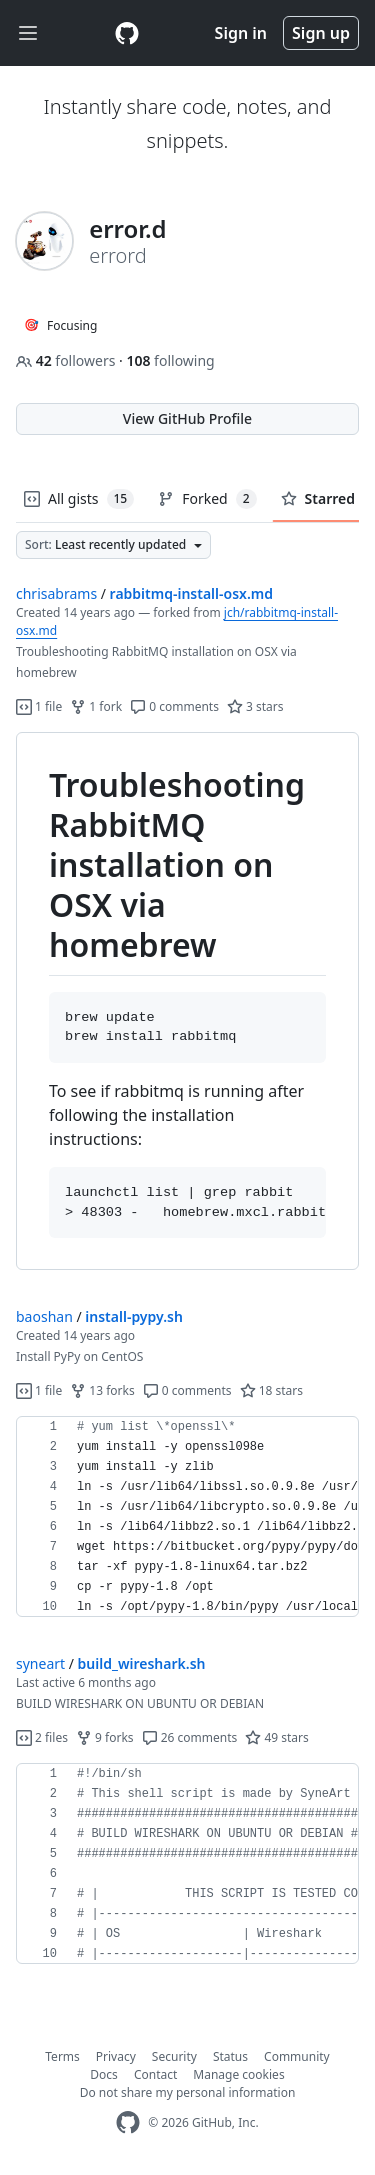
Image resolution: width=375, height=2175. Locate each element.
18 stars (271, 1390)
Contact (155, 2074)
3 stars (255, 706)
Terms (62, 2056)
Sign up (321, 33)
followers (67, 360)
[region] (187, 1001)
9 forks (105, 1737)
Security (174, 2056)
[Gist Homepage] (127, 33)
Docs (104, 2074)
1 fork (96, 706)
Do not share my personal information (188, 2092)
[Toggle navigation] (28, 33)
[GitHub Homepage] (128, 2122)
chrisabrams (56, 593)
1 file (39, 706)
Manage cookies (238, 2074)
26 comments (190, 1737)
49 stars (276, 1737)
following (170, 360)
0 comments (174, 706)
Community (297, 2056)
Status (230, 2056)
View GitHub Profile (187, 418)
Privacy (116, 2056)
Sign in (241, 33)
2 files (42, 1737)
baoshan (44, 1316)
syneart (40, 1663)
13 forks (102, 1390)
